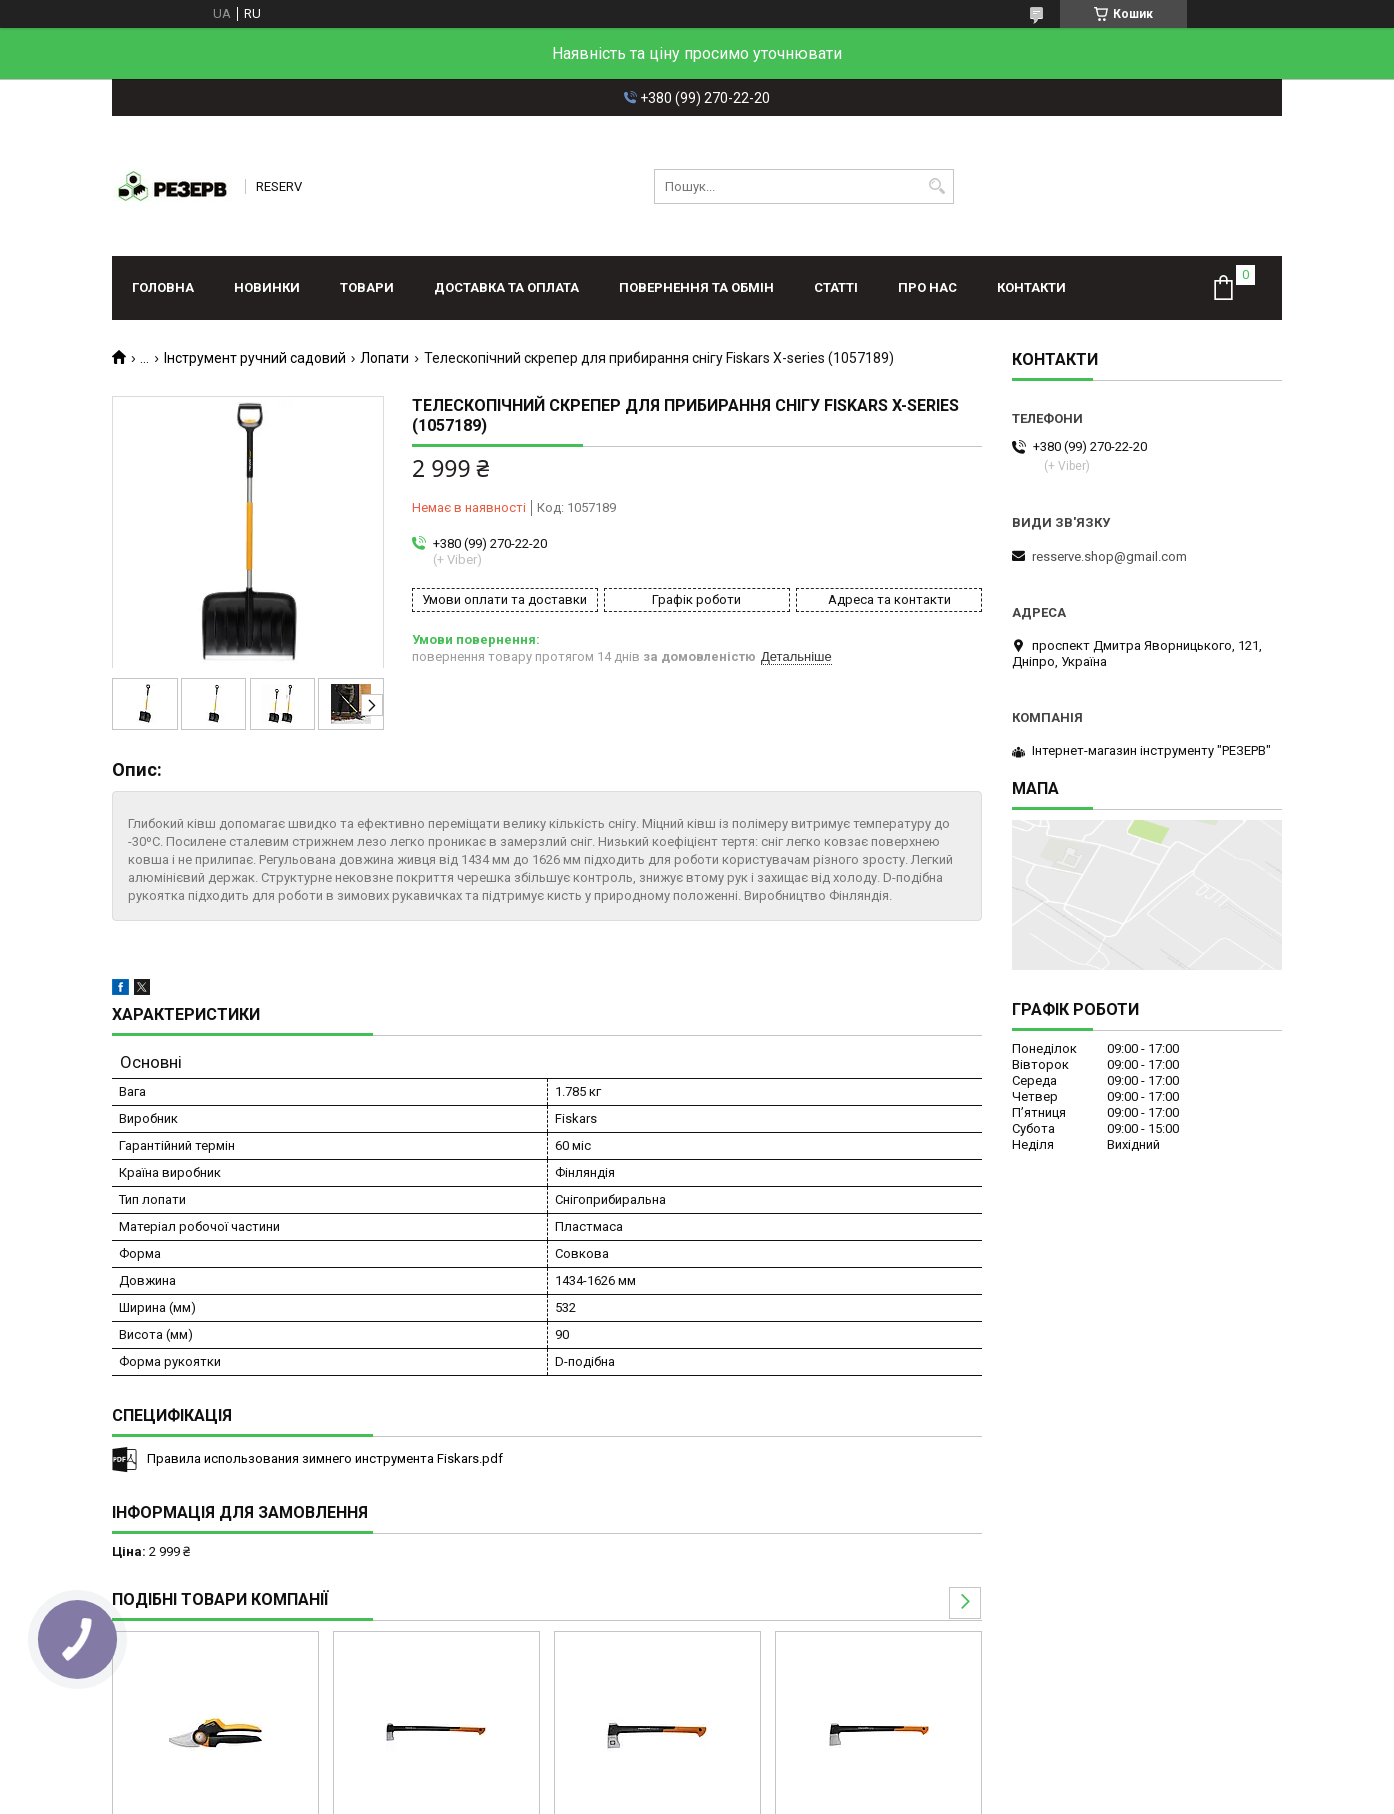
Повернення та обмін (696, 287)
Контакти (1031, 287)
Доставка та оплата (506, 287)
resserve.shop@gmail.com (1109, 556)
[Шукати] (936, 186)
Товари (367, 287)
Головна (163, 287)
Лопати (384, 358)
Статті (836, 287)
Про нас (927, 287)
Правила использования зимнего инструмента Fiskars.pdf (325, 1458)
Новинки (267, 287)
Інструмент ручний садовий (255, 358)
